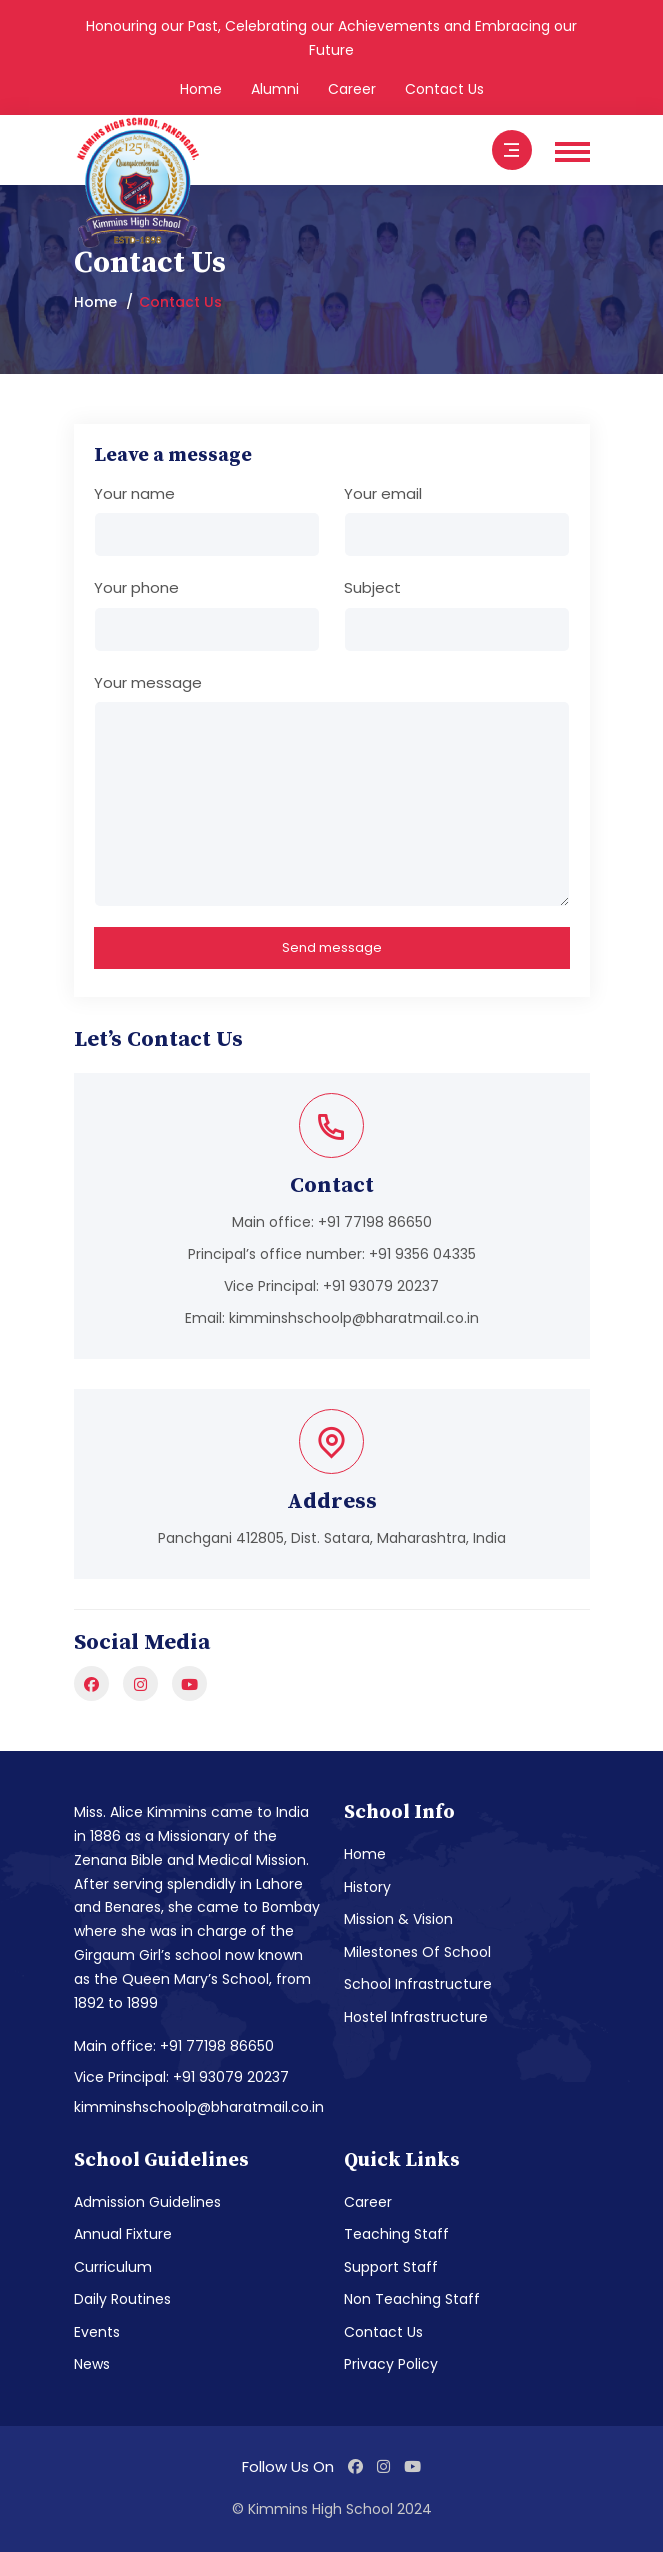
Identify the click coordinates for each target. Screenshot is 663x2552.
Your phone (136, 587)
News (92, 2364)
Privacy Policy (391, 2364)
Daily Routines (122, 2299)
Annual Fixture (123, 2234)
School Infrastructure (418, 1984)
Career (352, 89)
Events (97, 2332)
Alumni (275, 89)
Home (201, 89)
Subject (372, 587)
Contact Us (444, 89)
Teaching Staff (396, 2234)
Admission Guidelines (147, 2202)
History (367, 1887)
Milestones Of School (417, 1952)
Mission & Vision (398, 1919)
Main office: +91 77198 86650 (174, 2046)
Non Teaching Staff (412, 2299)
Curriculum (113, 2267)
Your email (383, 493)
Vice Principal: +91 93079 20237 (181, 2077)
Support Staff (391, 2267)
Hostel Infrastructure (416, 2017)
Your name (134, 493)
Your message (148, 682)
